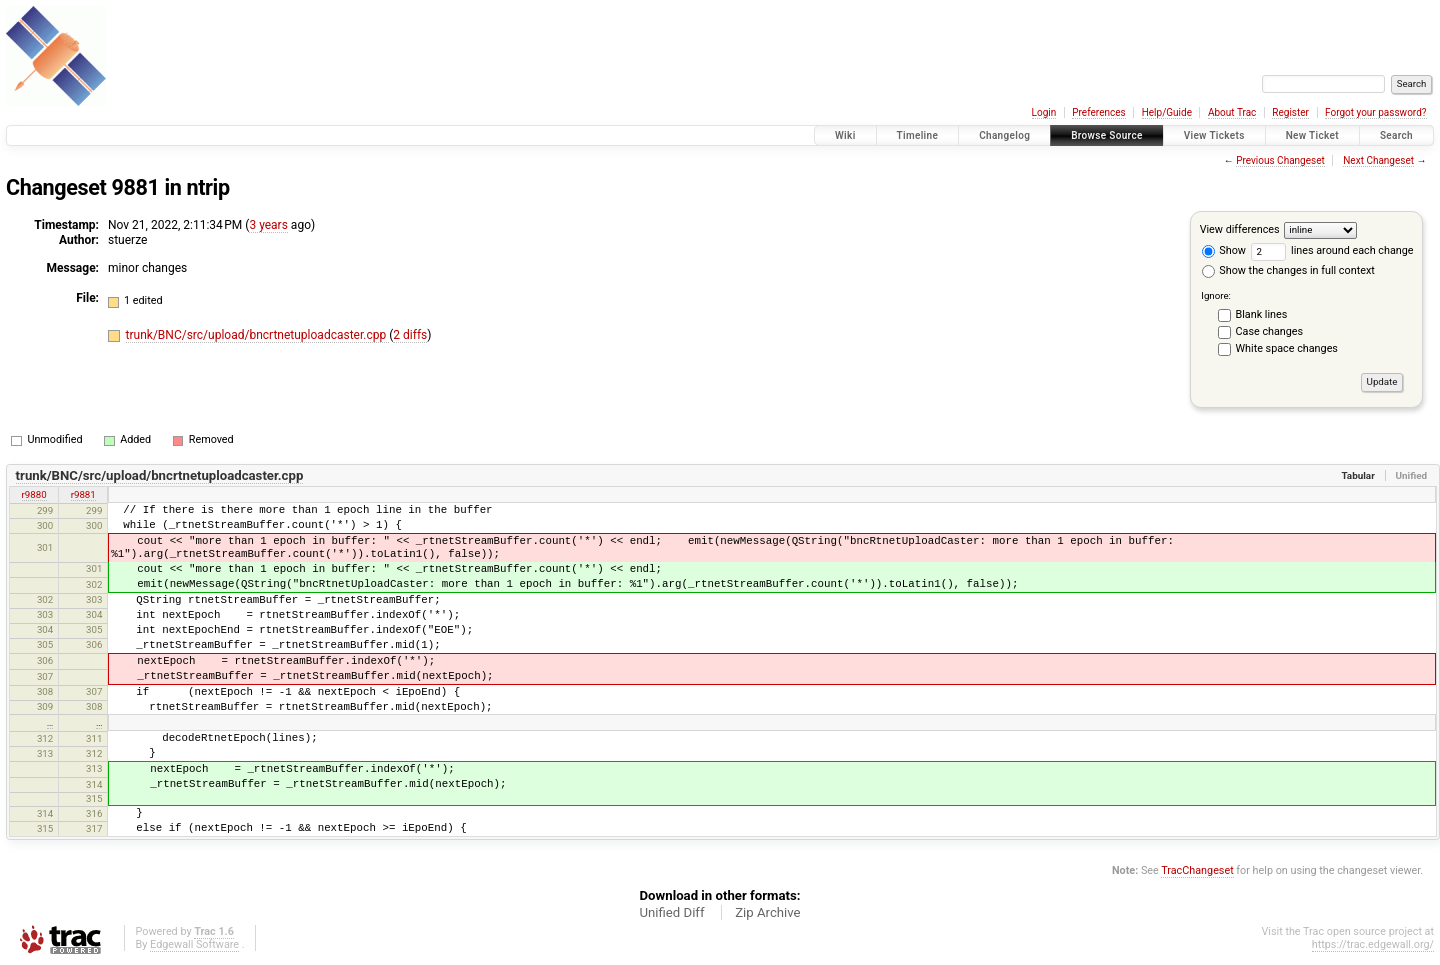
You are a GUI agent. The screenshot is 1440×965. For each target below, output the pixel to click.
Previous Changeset (1280, 160)
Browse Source (1107, 135)
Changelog (1004, 135)
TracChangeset (1197, 870)
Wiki (845, 135)
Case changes (1270, 331)
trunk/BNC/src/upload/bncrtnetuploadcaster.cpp (258, 335)
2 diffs (410, 335)
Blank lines (1262, 314)
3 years (268, 225)
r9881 (83, 494)
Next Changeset (1378, 160)
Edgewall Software (194, 944)
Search (1396, 135)
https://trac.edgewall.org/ (1373, 944)
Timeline (918, 135)
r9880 (34, 494)
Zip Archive (767, 912)
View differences (1240, 229)
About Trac (1232, 112)
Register (1290, 112)
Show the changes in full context (1288, 270)
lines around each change (1332, 250)
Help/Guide (1167, 112)
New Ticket (1312, 135)
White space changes (1287, 348)
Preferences (1098, 112)
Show (1224, 250)
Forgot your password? (1376, 112)
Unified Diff (671, 912)
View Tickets (1214, 135)
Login (1044, 112)
